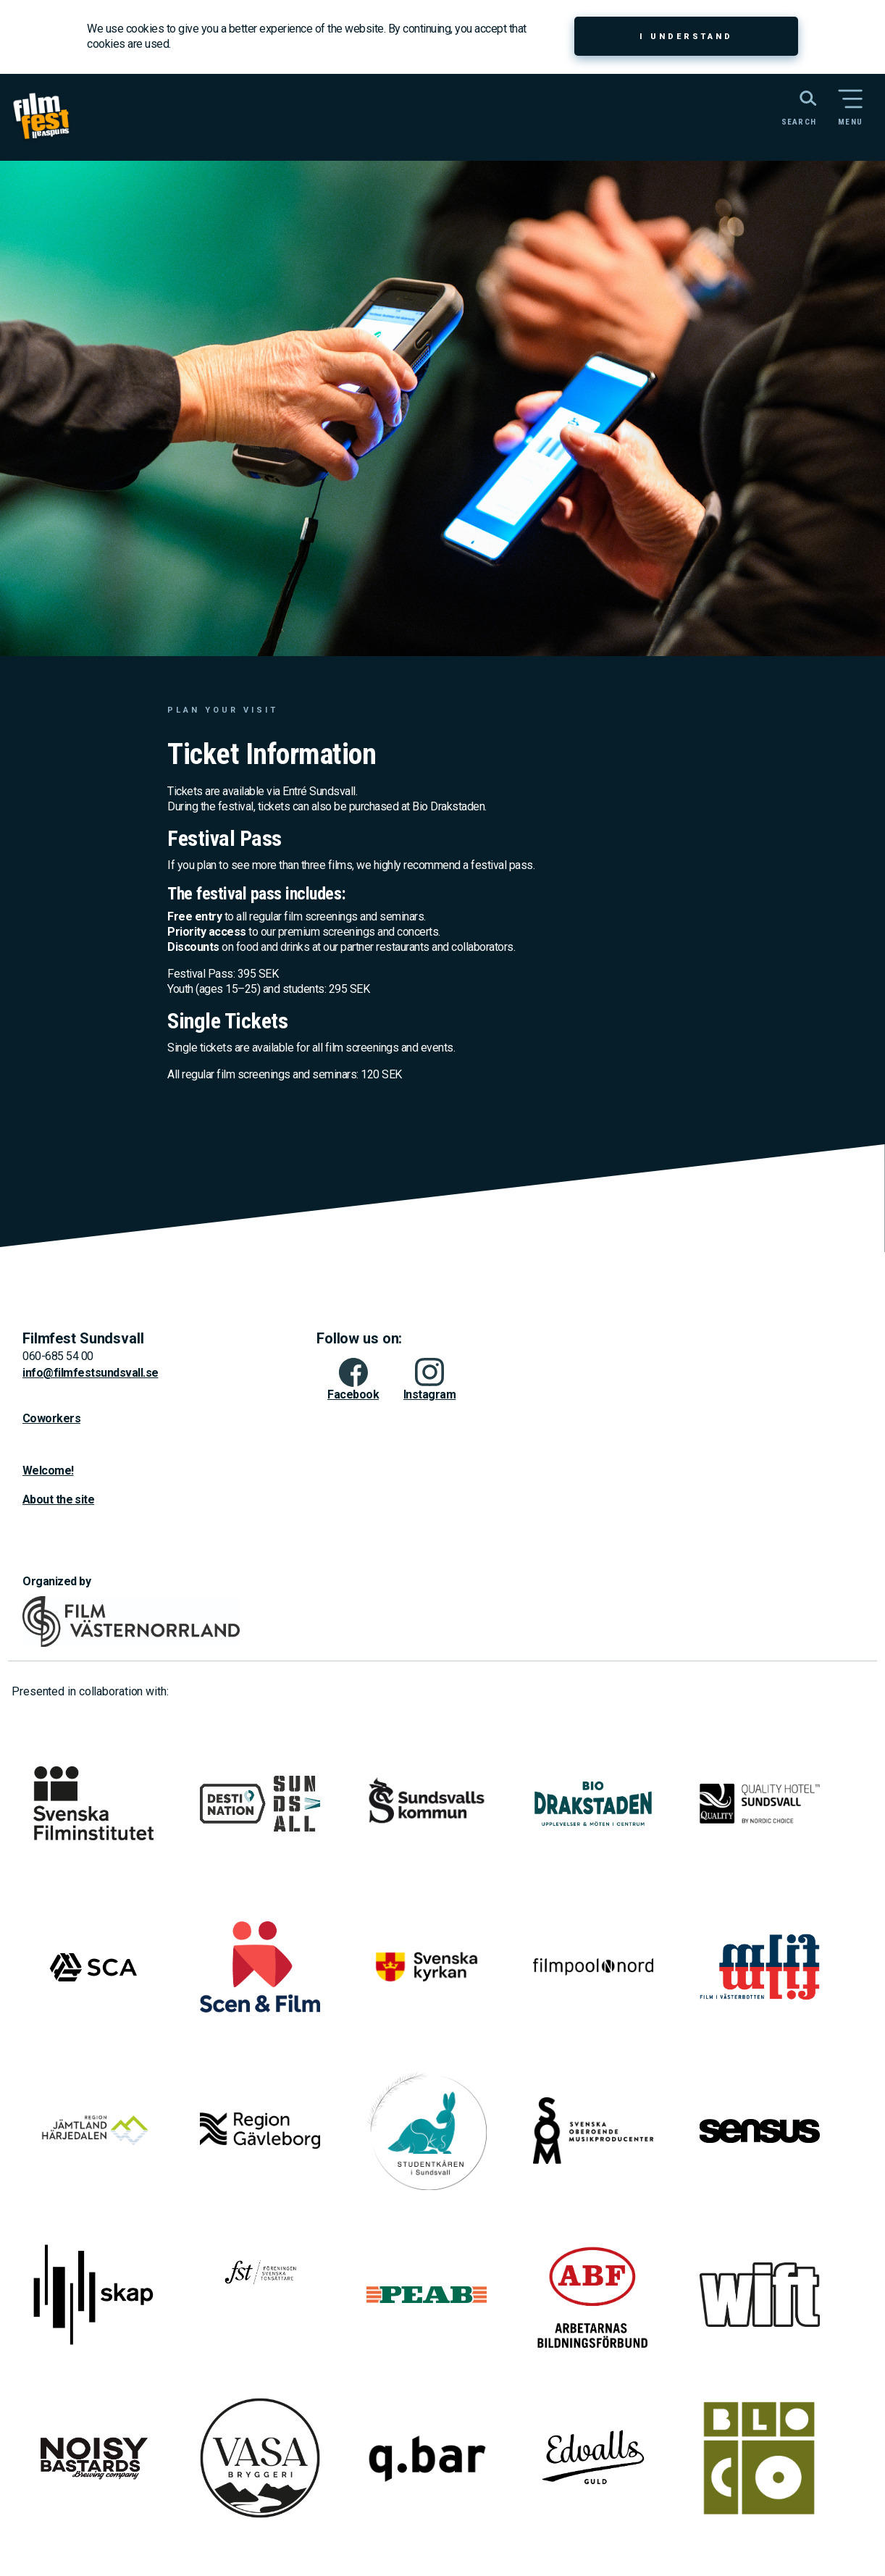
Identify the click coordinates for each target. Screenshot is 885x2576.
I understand (686, 36)
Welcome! (48, 1470)
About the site (58, 1499)
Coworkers (51, 1418)
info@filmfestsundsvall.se (90, 1373)
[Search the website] (792, 106)
